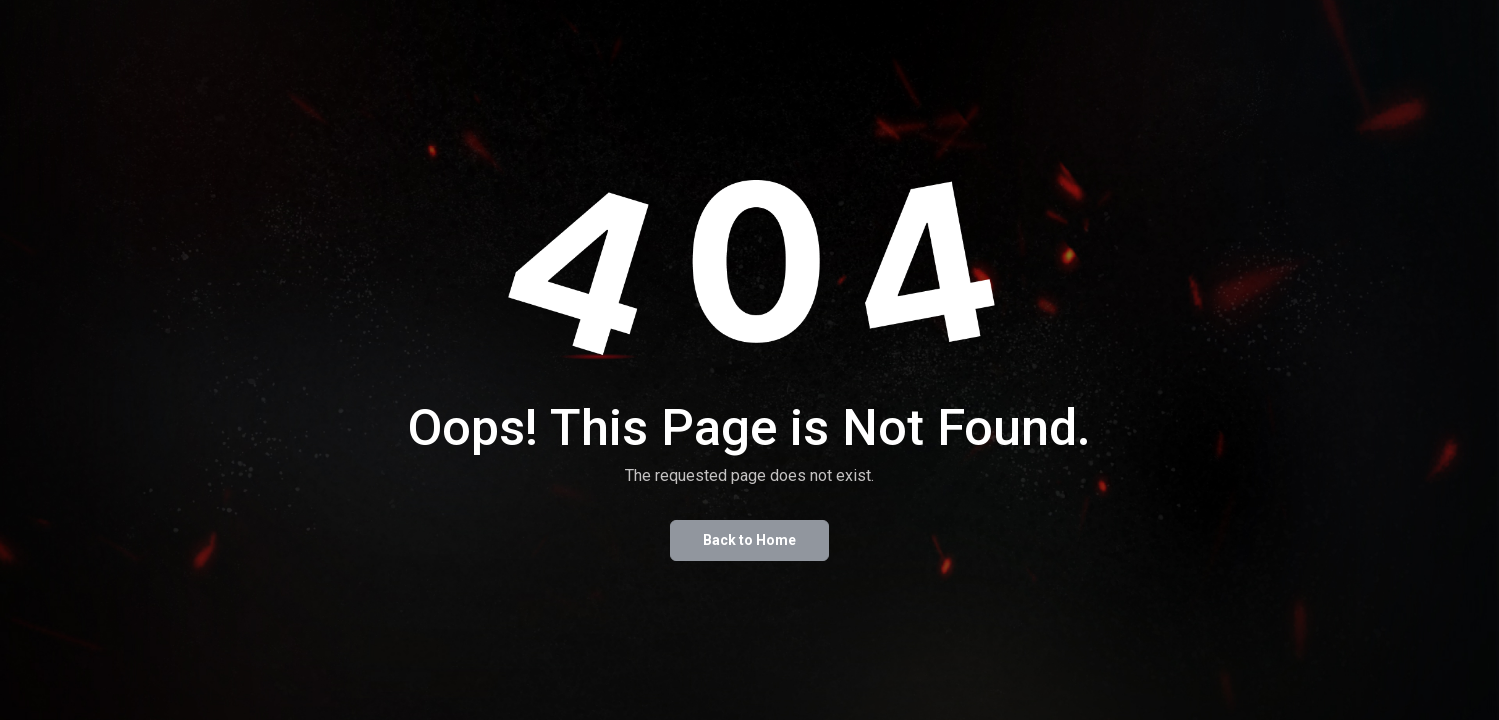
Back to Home (749, 540)
